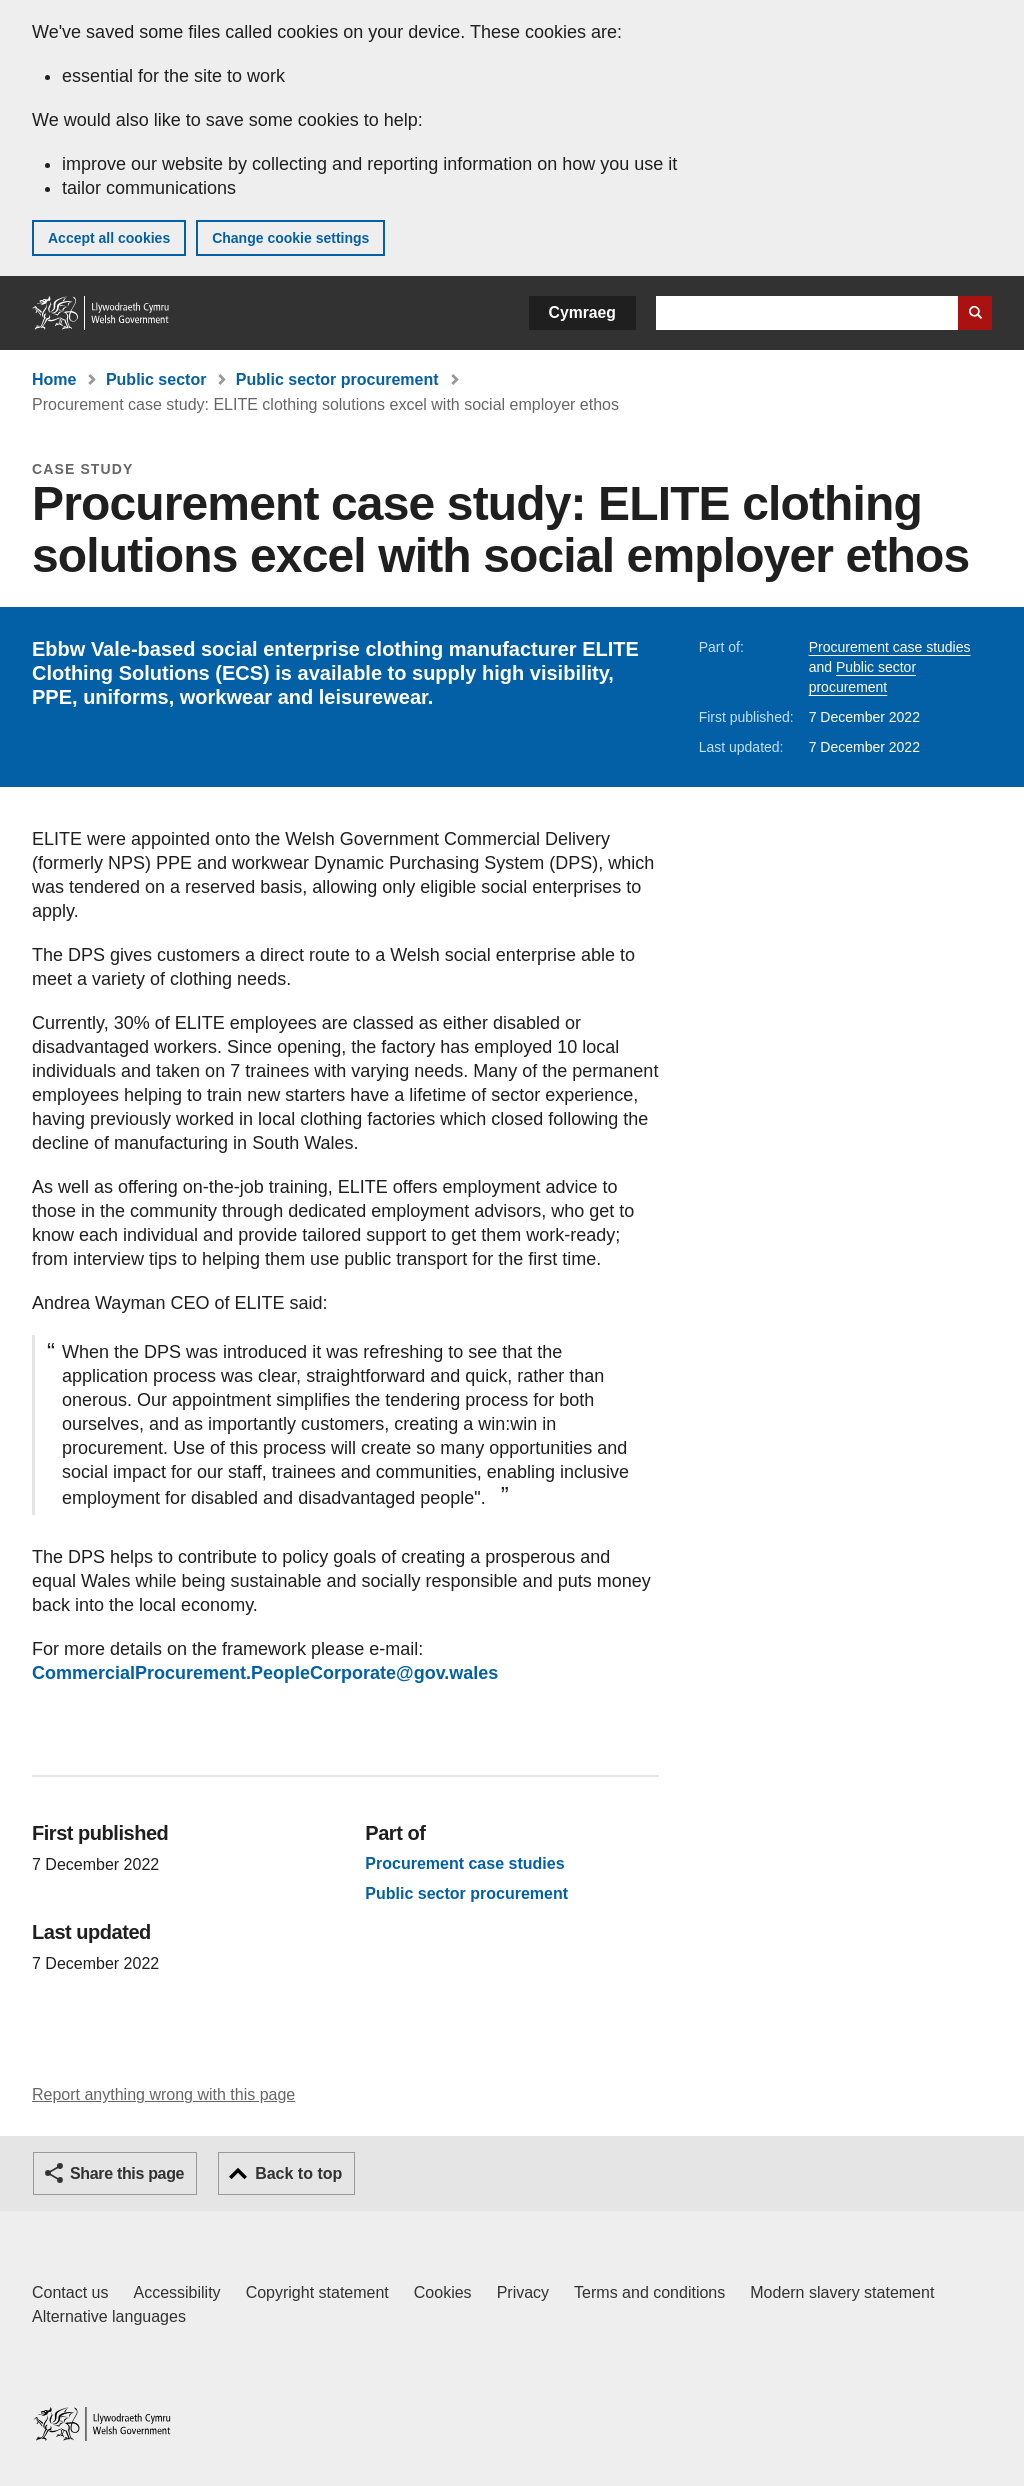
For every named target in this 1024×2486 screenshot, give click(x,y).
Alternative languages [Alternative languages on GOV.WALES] (109, 2316)
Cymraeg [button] (582, 312)
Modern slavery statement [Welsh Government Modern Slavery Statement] (842, 2292)
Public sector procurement (337, 379)
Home (54, 379)
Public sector (156, 379)
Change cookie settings (290, 238)
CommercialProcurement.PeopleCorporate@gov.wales (265, 1673)
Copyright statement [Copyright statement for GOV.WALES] (317, 2292)
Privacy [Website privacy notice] (523, 2292)
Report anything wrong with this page (163, 2094)
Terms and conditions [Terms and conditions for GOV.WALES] (649, 2292)
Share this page (127, 2173)
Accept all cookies (109, 238)
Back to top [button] (298, 2173)
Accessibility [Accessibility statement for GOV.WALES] (176, 2292)
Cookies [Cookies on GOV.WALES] (443, 2292)
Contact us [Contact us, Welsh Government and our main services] (70, 2292)
